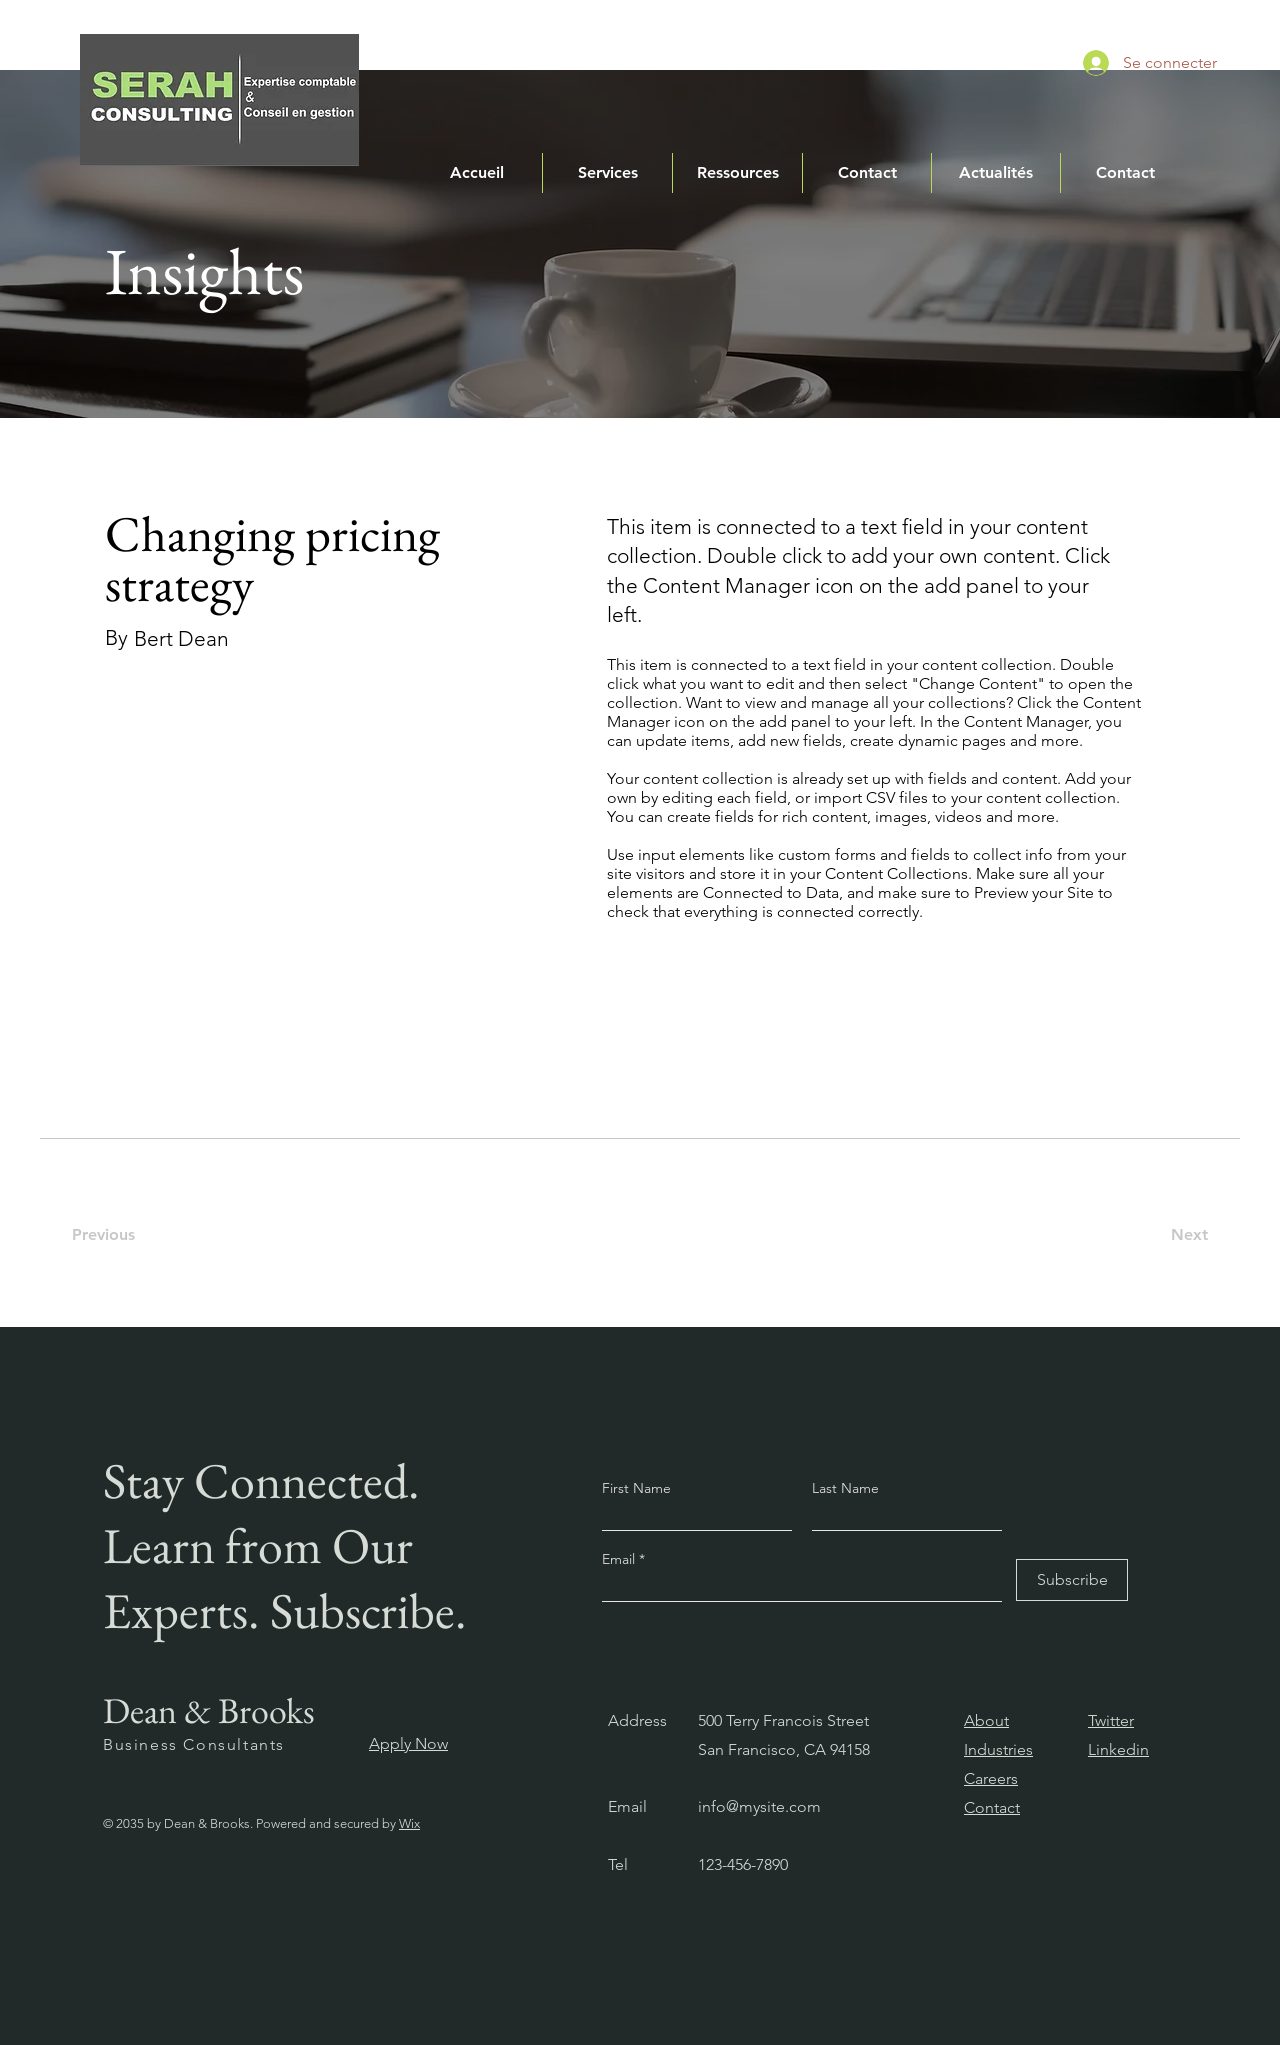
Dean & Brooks (209, 1710)
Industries (998, 1749)
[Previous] (114, 1235)
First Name (636, 1488)
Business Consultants (194, 1744)
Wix (409, 1823)
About (986, 1720)
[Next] (1181, 1235)
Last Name (845, 1488)
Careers (991, 1778)
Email (620, 1559)
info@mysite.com (759, 1806)
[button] (607, 173)
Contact (992, 1807)
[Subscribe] (1072, 1580)
